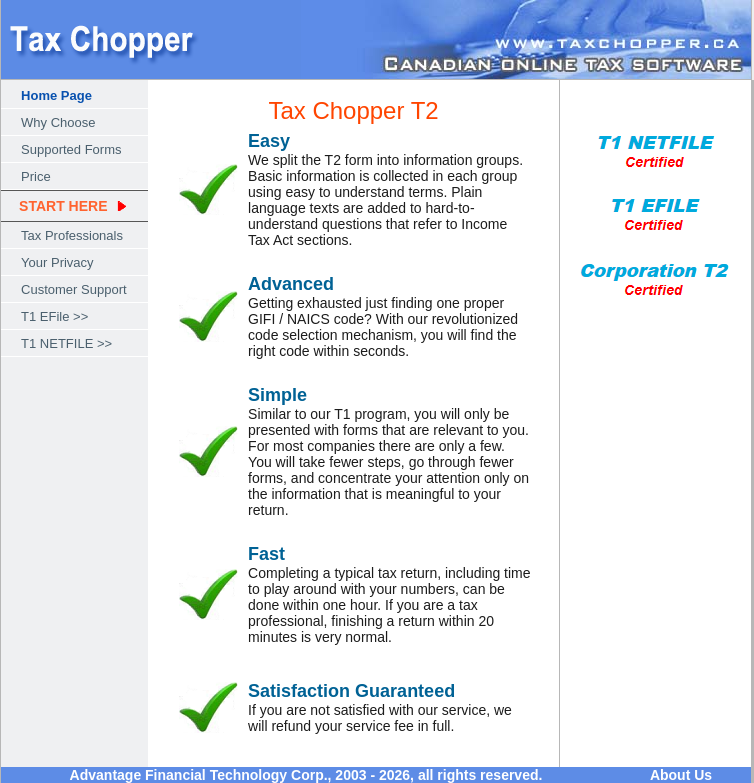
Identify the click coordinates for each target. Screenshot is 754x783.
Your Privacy (57, 262)
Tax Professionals (72, 235)
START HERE (63, 206)
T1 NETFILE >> (66, 343)
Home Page (56, 95)
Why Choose (58, 122)
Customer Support (74, 289)
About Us (681, 775)
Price (36, 176)
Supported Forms (71, 149)
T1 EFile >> (54, 316)
